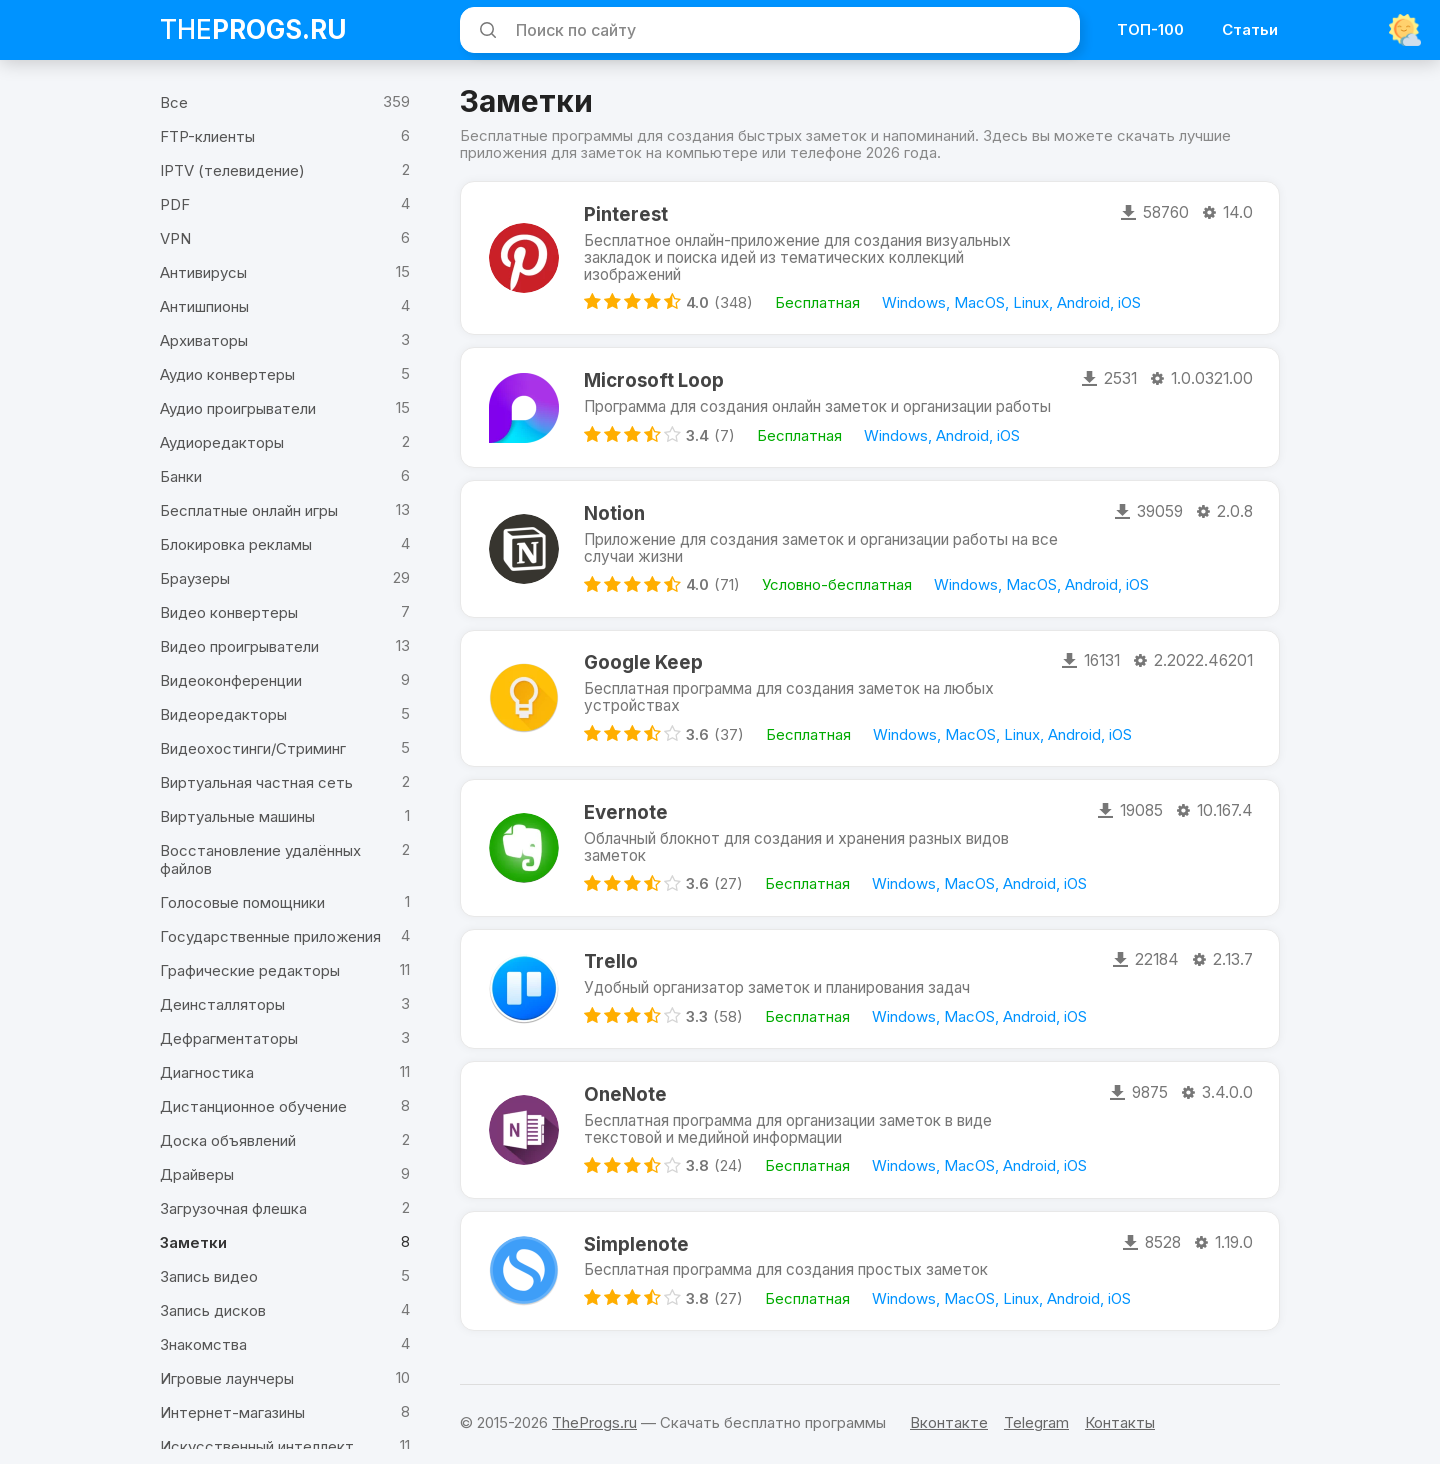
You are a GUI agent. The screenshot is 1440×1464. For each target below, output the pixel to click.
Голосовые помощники (242, 902)
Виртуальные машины (237, 816)
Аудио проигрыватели (238, 408)
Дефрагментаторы (229, 1038)
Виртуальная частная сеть (256, 782)
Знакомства (203, 1344)
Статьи (1250, 29)
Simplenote (636, 1246)
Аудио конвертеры (227, 374)
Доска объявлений (228, 1140)
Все (174, 102)
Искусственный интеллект (257, 1446)
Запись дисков (213, 1310)
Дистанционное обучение (253, 1106)
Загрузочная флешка (233, 1208)
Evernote (626, 807)
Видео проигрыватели (239, 646)
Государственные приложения (270, 936)
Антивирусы (203, 272)
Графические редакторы (250, 970)
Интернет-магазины (232, 1412)
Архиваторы (204, 340)
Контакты (1120, 1422)
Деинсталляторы (222, 1004)
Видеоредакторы (223, 714)
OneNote (625, 1094)
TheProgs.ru (594, 1422)
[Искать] (485, 30)
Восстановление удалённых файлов (260, 859)
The (253, 29)
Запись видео (209, 1276)
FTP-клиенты (207, 136)
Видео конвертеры (229, 612)
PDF (175, 204)
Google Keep (642, 655)
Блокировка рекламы (236, 544)
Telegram (1036, 1422)
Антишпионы (204, 306)
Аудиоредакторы (222, 442)
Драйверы (197, 1174)
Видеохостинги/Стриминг (253, 748)
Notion (615, 503)
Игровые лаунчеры (227, 1378)
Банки (181, 476)
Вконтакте (949, 1422)
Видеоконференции (231, 680)
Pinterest (626, 216)
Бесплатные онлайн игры (249, 510)
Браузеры (195, 578)
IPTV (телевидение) (232, 170)
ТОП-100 (1150, 29)
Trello (612, 958)
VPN (175, 238)
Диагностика (207, 1072)
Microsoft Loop (652, 368)
